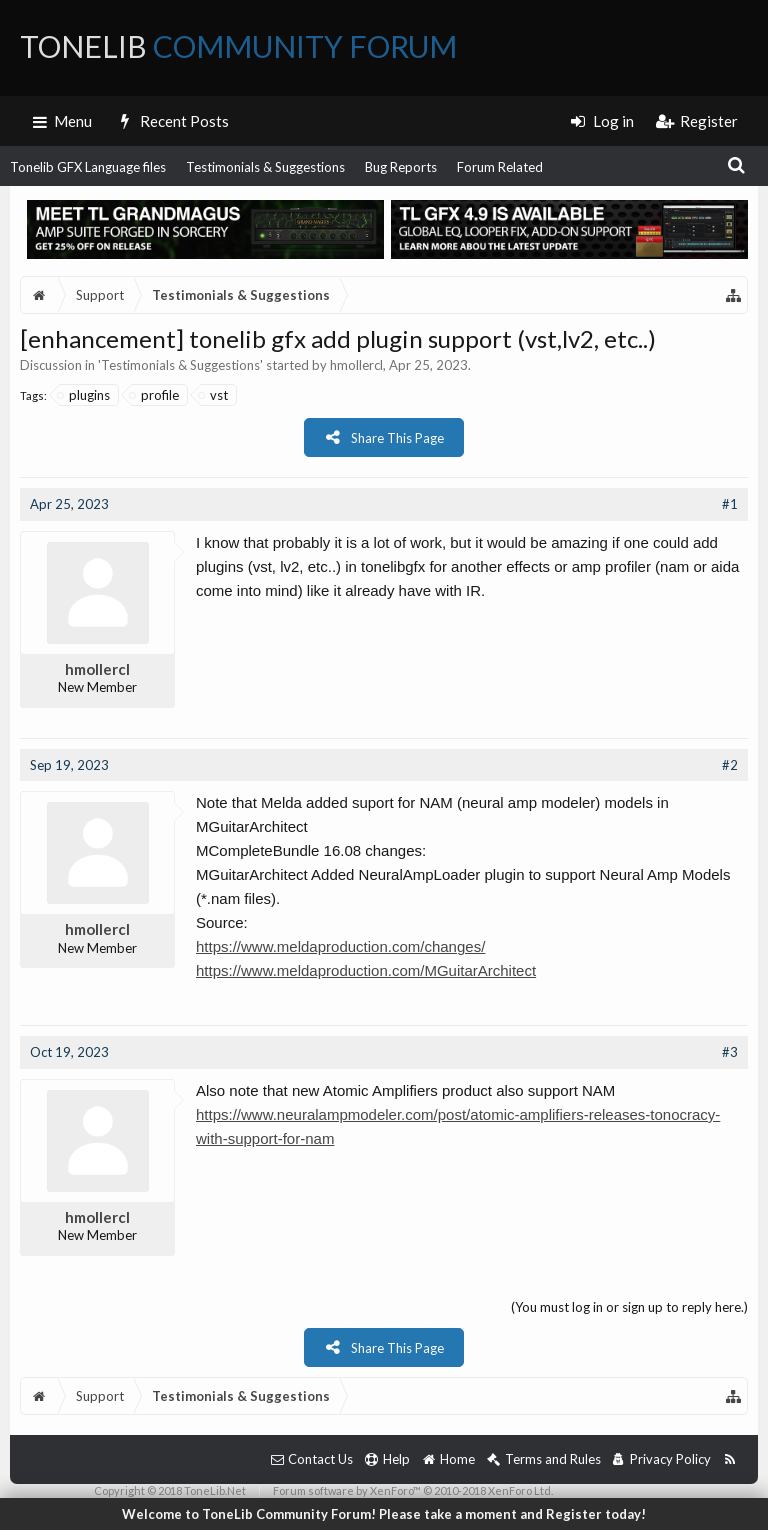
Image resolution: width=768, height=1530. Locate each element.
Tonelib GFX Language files (88, 167)
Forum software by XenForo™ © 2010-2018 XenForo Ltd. (413, 1490)
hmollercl (356, 365)
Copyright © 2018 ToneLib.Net (170, 1490)
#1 (730, 504)
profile (155, 395)
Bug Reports (401, 167)
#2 (730, 765)
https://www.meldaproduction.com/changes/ (340, 946)
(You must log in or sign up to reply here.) (629, 1307)
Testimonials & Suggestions (265, 167)
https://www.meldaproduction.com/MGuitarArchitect (366, 970)
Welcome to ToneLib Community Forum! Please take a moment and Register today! (384, 1514)
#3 (730, 1052)
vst (214, 395)
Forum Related (500, 167)
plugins (84, 395)
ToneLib (238, 46)
